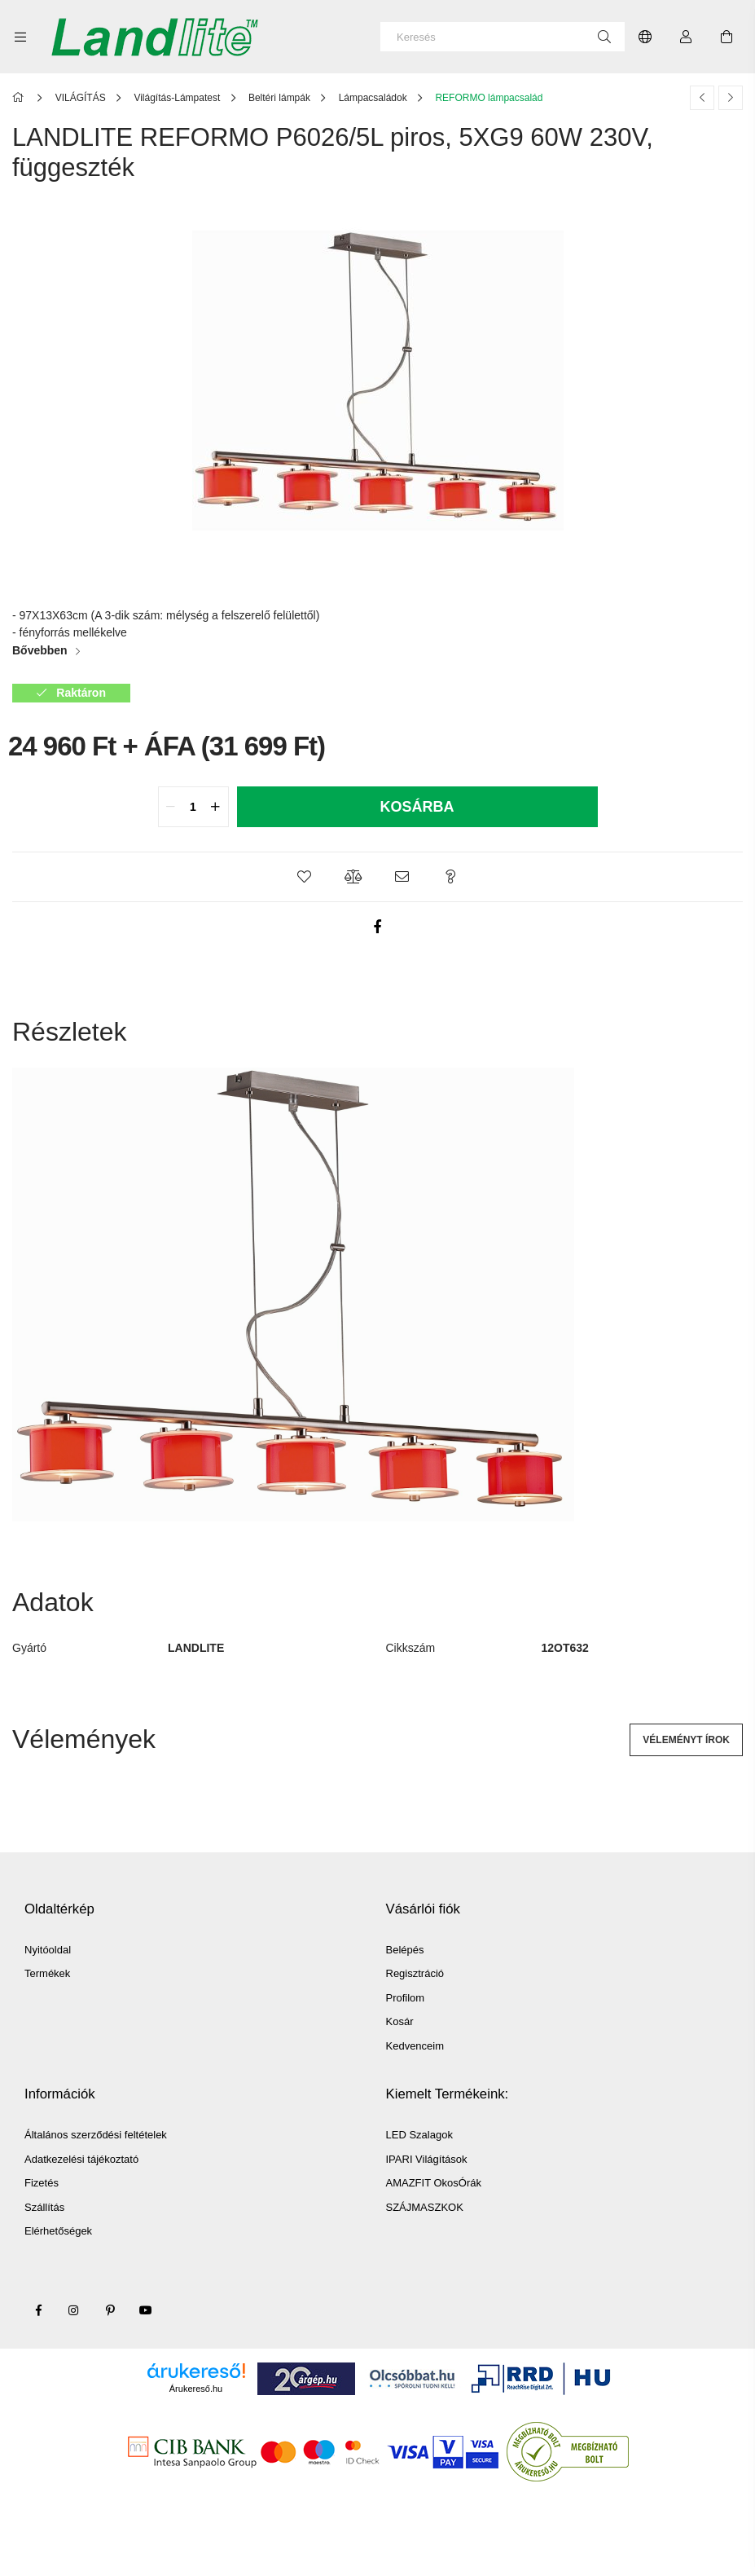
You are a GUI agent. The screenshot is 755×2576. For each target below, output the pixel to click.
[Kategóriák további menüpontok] (20, 36)
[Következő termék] (730, 98)
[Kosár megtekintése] (726, 36)
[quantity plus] (216, 806)
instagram (74, 2310)
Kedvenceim (415, 2046)
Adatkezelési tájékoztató (81, 2159)
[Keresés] (502, 36)
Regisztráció (415, 1973)
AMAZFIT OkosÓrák (434, 2183)
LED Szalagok (419, 2135)
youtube (146, 2310)
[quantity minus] (171, 806)
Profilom (405, 1998)
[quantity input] (193, 806)
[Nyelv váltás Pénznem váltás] (645, 36)
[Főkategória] (20, 97)
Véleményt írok (686, 1740)
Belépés (405, 1950)
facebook (38, 2310)
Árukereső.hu (195, 2388)
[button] (304, 877)
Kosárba (417, 807)
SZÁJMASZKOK (424, 2207)
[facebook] (378, 926)
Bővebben (40, 650)
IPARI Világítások (426, 2159)
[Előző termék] (702, 98)
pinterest (110, 2310)
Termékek (47, 1973)
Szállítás (44, 2207)
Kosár (400, 2021)
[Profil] (685, 36)
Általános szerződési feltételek (95, 2135)
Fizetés (41, 2183)
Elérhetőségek (58, 2231)
